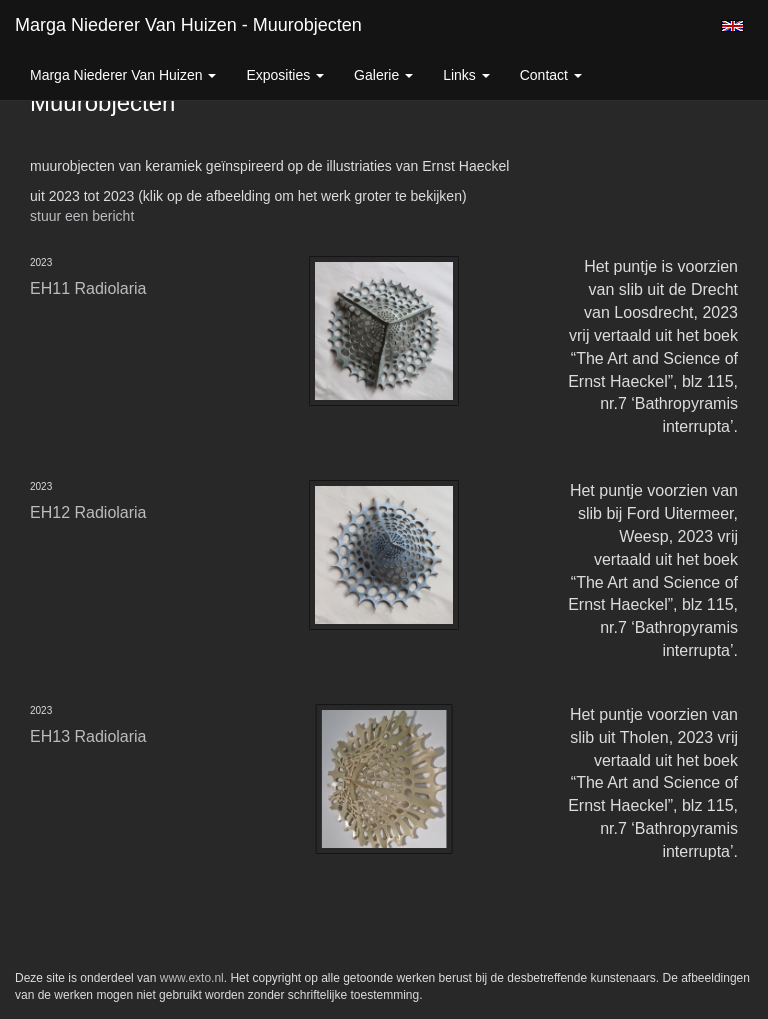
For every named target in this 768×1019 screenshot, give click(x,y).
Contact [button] (551, 75)
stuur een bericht (82, 216)
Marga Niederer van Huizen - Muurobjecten (188, 25)
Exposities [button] (285, 75)
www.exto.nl (192, 978)
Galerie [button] (383, 75)
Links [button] (466, 75)
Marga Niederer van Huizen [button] (123, 75)
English (732, 26)
